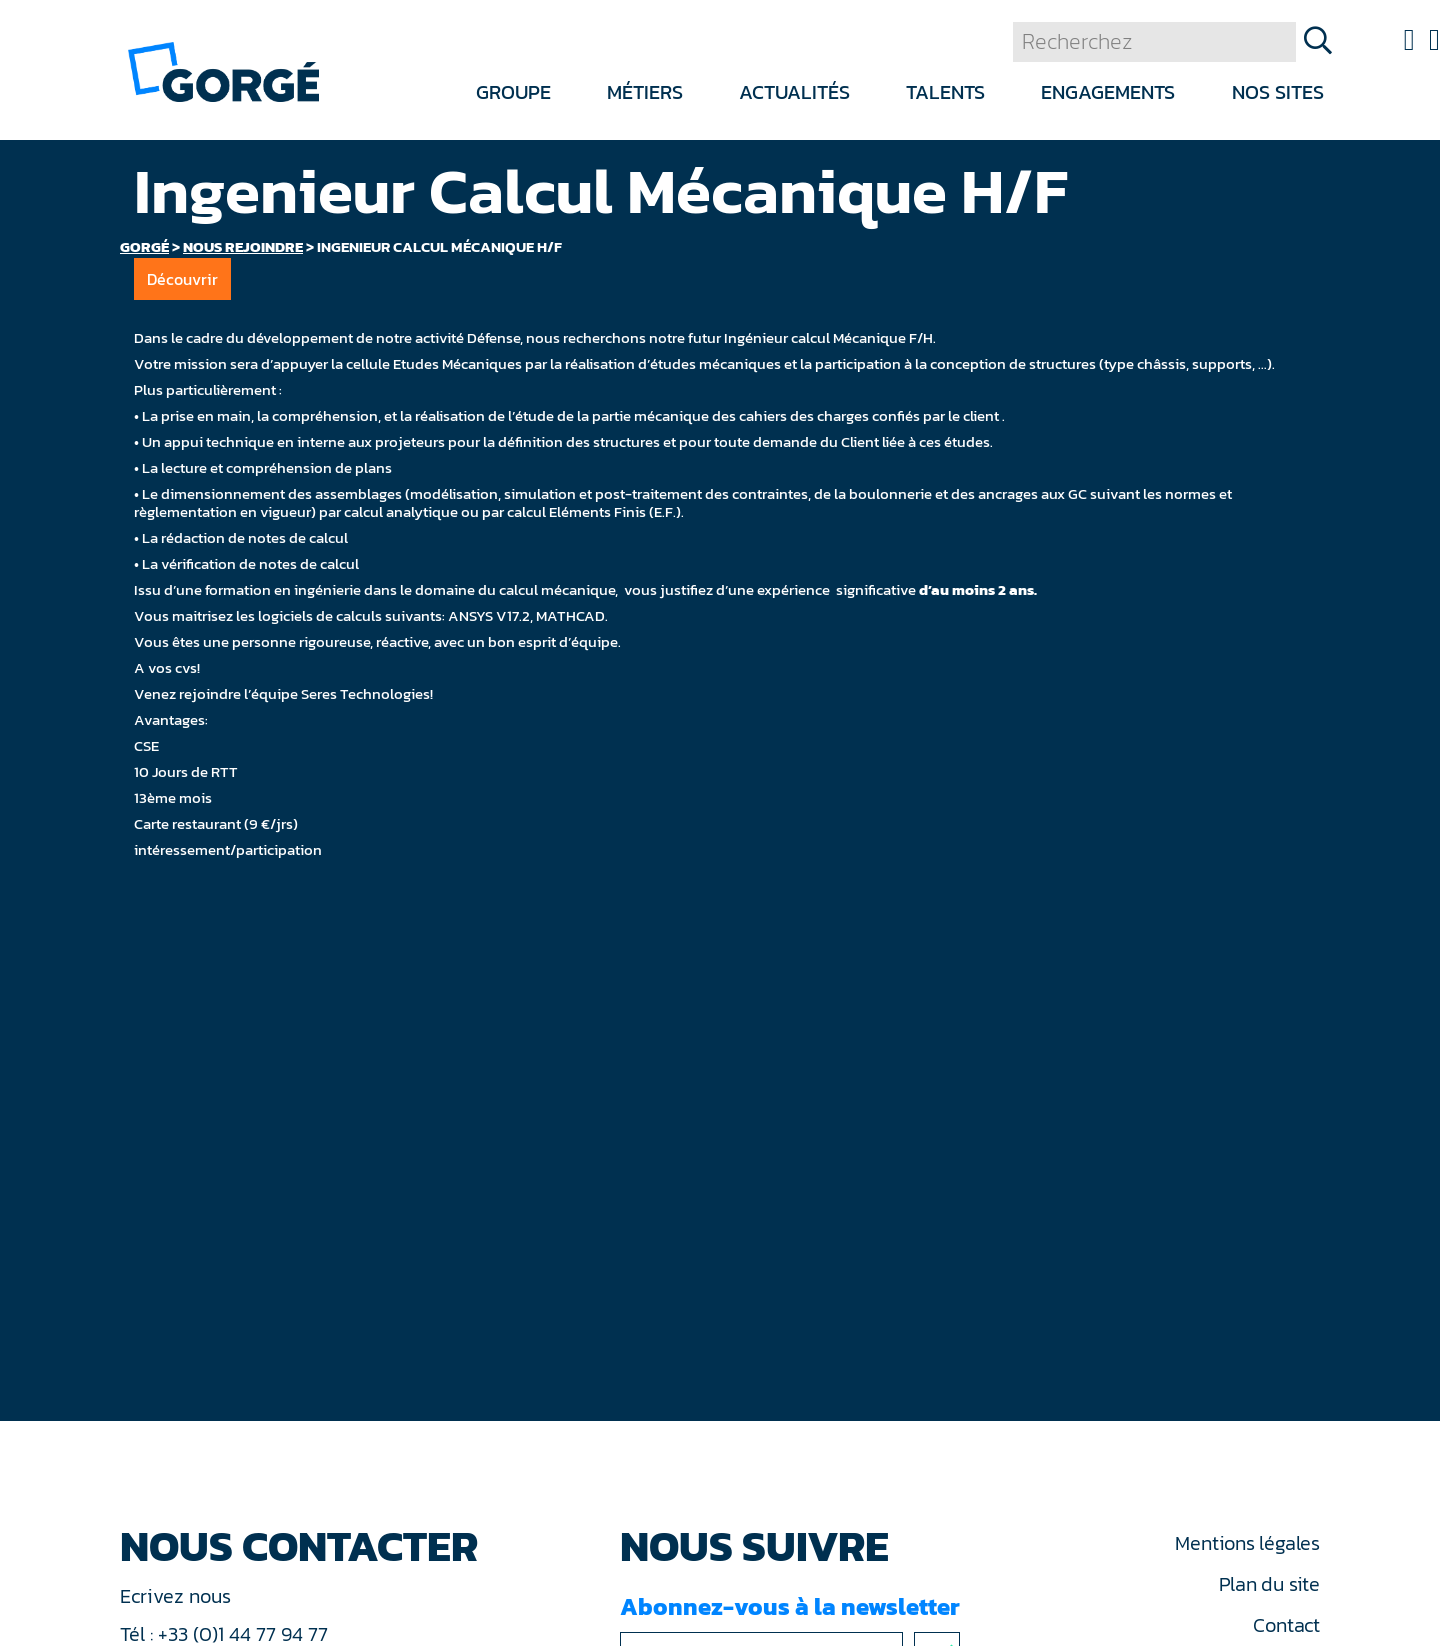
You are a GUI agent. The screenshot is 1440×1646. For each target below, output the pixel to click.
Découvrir (182, 279)
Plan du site (1269, 1584)
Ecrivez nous (178, 1596)
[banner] (223, 70)
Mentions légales (1247, 1543)
